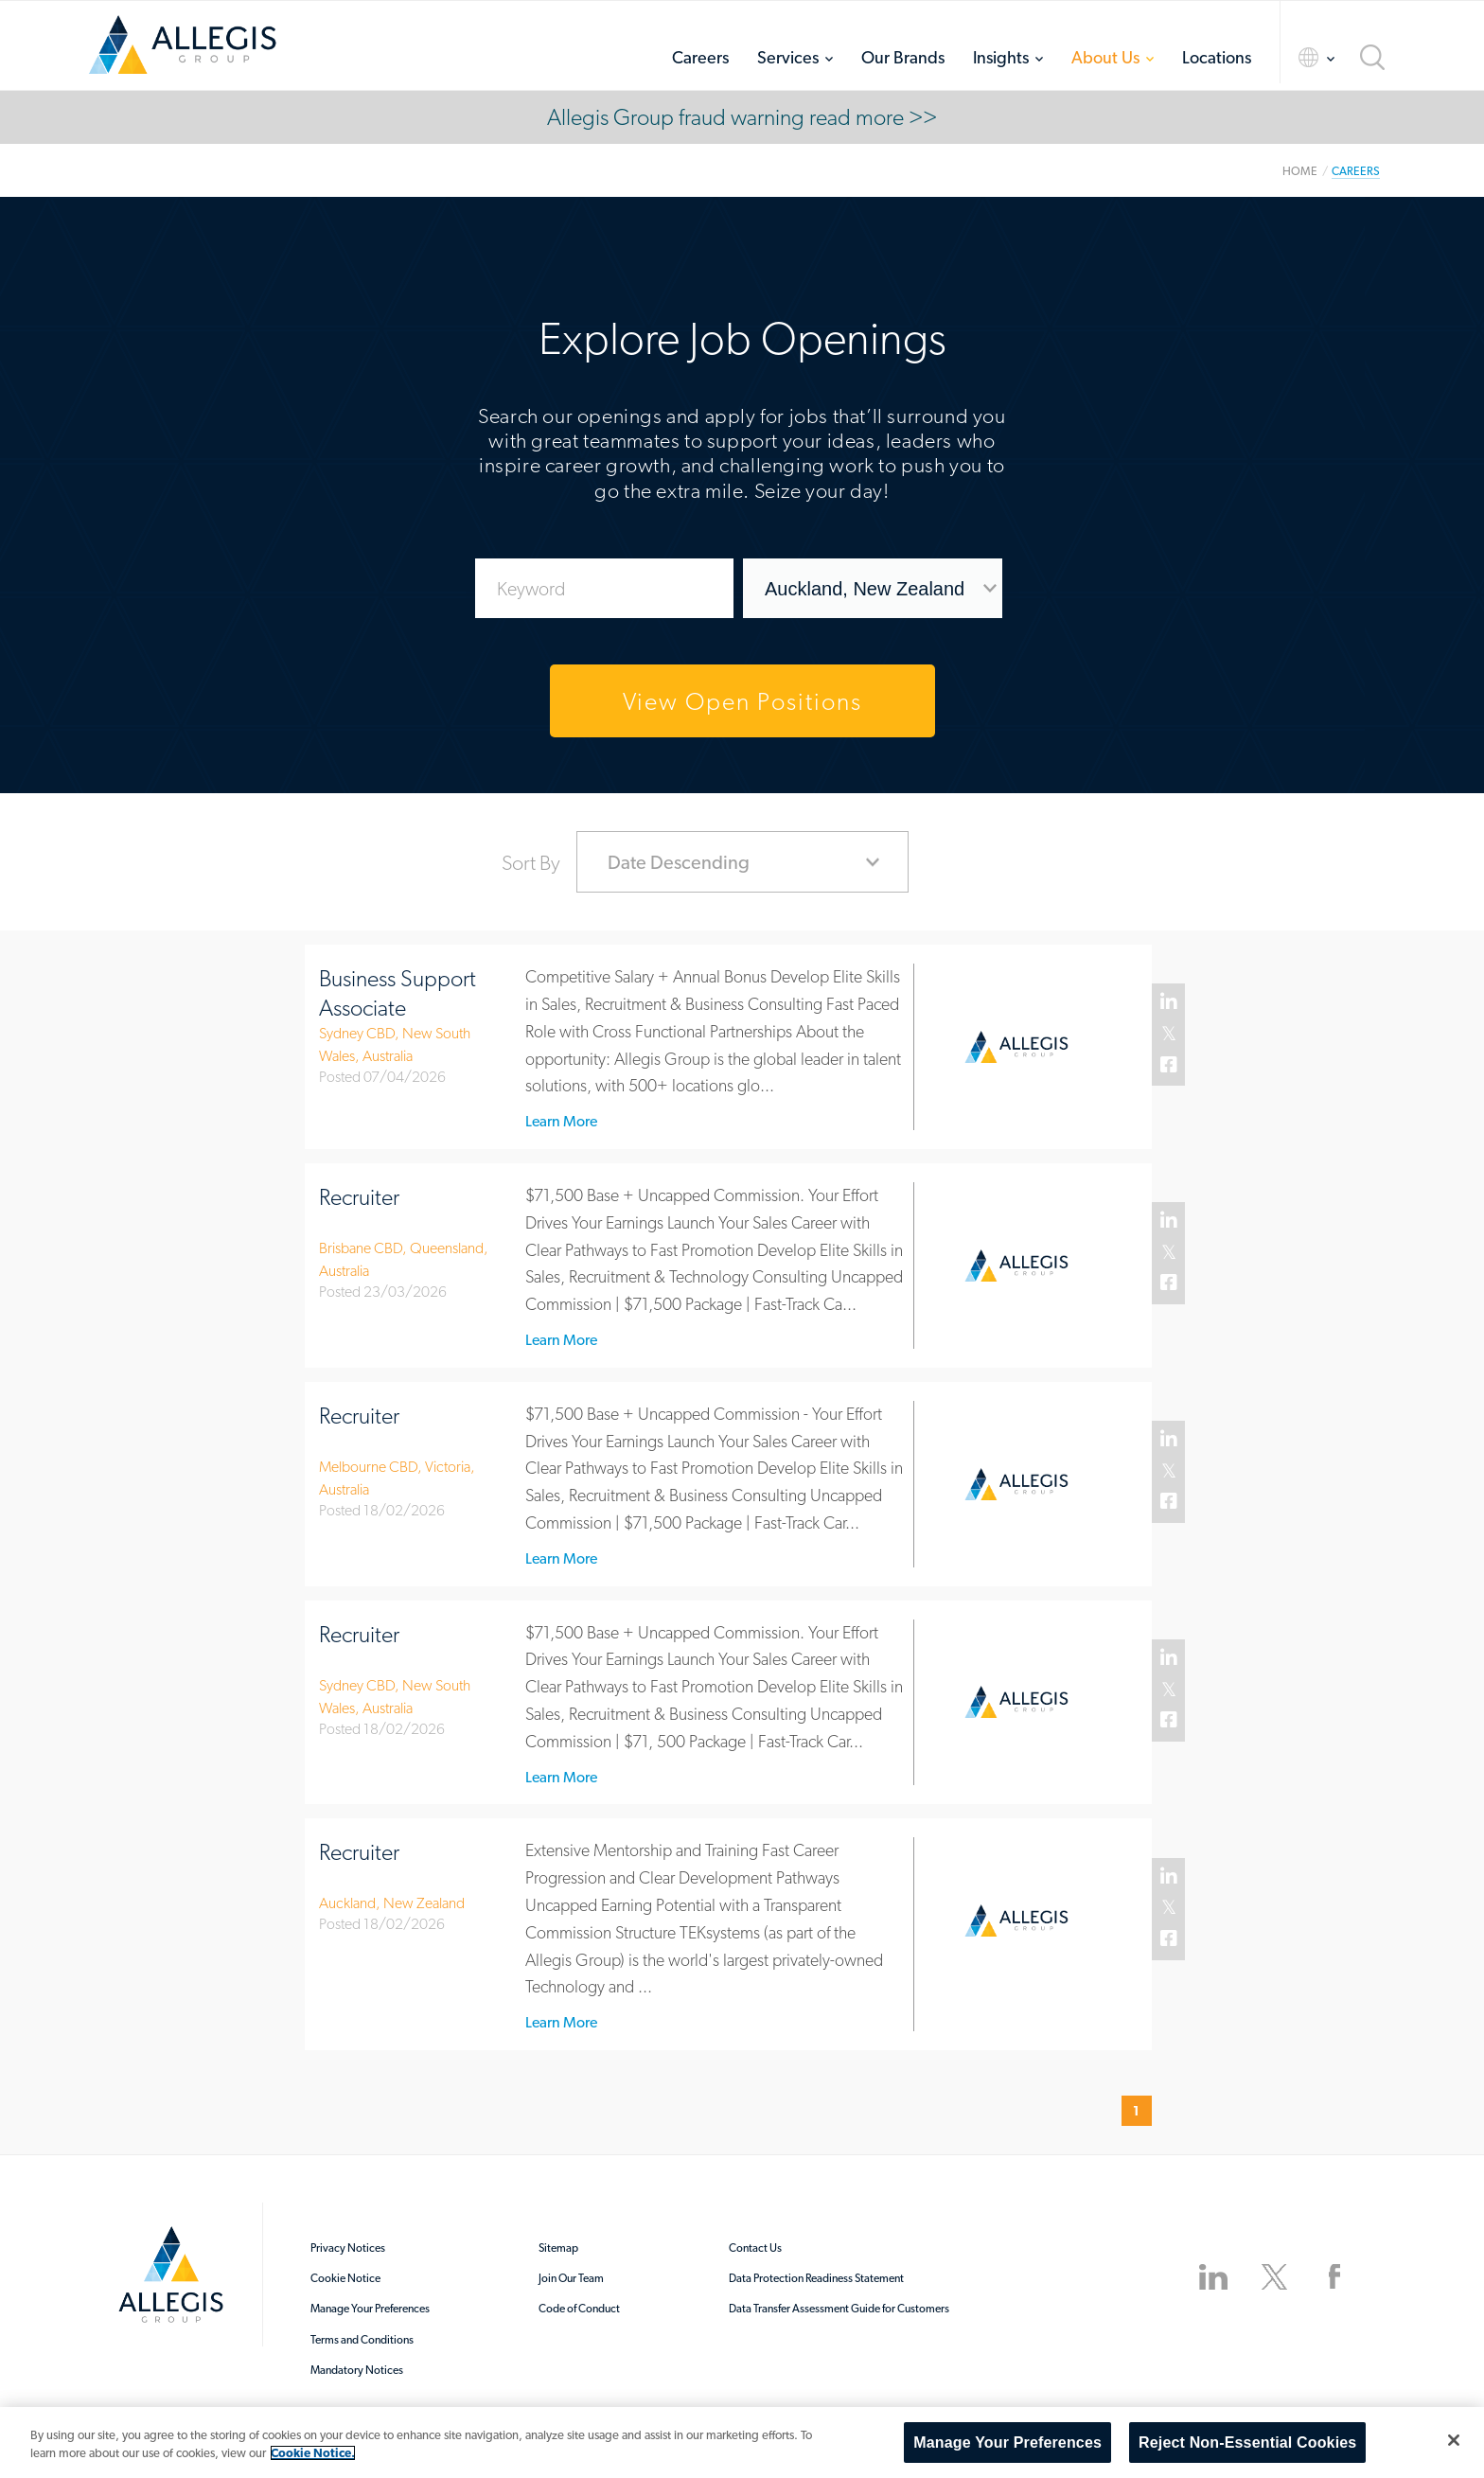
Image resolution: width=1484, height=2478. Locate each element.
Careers (700, 57)
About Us (1105, 57)
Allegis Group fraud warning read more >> (742, 117)
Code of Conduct (579, 2308)
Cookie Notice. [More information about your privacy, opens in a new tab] (313, 2453)
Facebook (1169, 1065)
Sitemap (558, 2248)
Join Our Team (571, 2278)
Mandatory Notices (356, 2370)
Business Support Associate (397, 993)
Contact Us (755, 2248)
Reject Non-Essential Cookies (1247, 2442)
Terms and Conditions (362, 2339)
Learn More (561, 1122)
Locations (1216, 57)
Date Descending (679, 862)
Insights (1001, 57)
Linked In (1169, 1003)
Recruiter (359, 1197)
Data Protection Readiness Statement (816, 2278)
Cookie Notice (345, 2278)
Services (788, 57)
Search (1372, 57)
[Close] (1454, 2440)
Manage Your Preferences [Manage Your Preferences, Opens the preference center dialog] (1007, 2442)
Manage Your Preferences (370, 2308)
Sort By (531, 861)
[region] (742, 2442)
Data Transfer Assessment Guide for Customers (839, 2308)
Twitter (1169, 1034)
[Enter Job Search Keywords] (604, 588)
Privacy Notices (347, 2248)
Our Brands (903, 57)
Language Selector (1300, 57)
